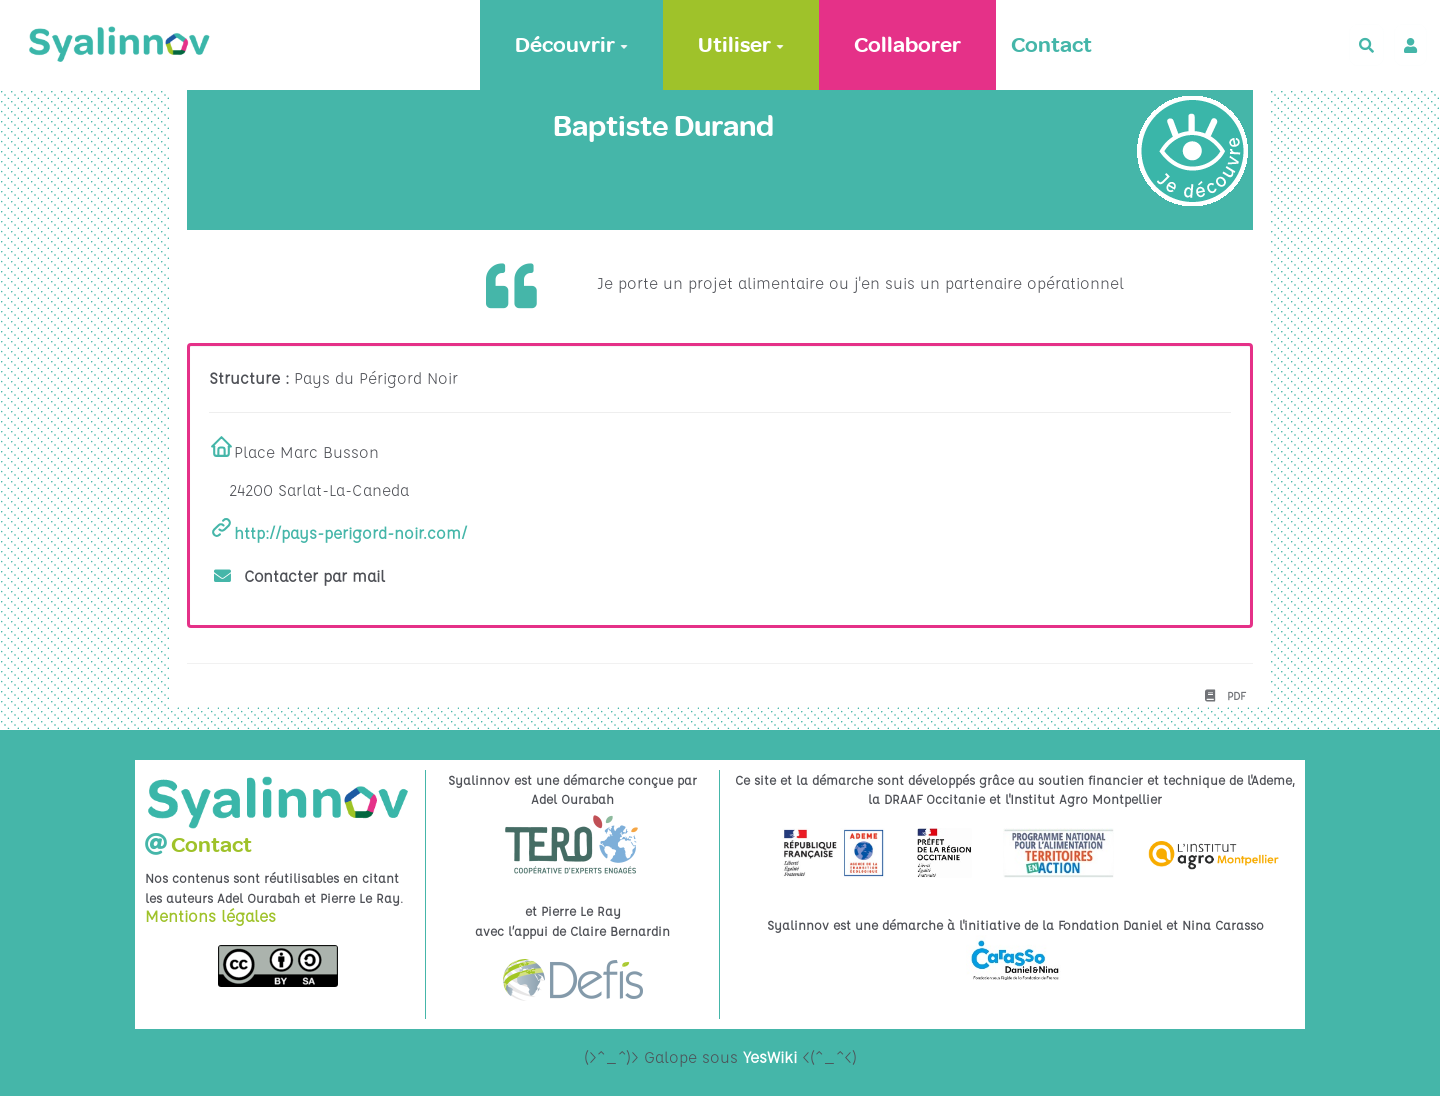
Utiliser (741, 45)
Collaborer (907, 45)
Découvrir (571, 45)
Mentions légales (210, 916)
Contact (1051, 45)
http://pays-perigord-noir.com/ (350, 533)
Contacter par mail (300, 576)
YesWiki (770, 1057)
